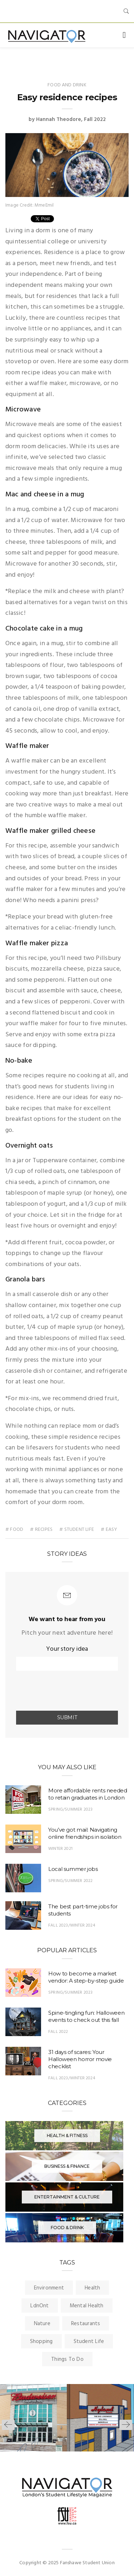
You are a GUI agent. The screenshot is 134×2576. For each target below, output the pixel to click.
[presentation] (58, 1691)
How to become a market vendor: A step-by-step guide (86, 1977)
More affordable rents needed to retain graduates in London (87, 1794)
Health (92, 2288)
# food (14, 1529)
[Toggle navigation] (124, 35)
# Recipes (41, 1529)
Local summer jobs (73, 1869)
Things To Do (67, 2359)
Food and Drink (67, 85)
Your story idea (67, 1649)
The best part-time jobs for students (83, 1910)
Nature (42, 2323)
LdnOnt (39, 2306)
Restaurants (85, 2323)
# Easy (109, 1529)
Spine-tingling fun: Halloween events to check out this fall (86, 2016)
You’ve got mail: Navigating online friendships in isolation (84, 1833)
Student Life (89, 2341)
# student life (76, 1529)
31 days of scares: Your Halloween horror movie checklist (80, 2059)
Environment (49, 2288)
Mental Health (87, 2306)
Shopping (41, 2341)
